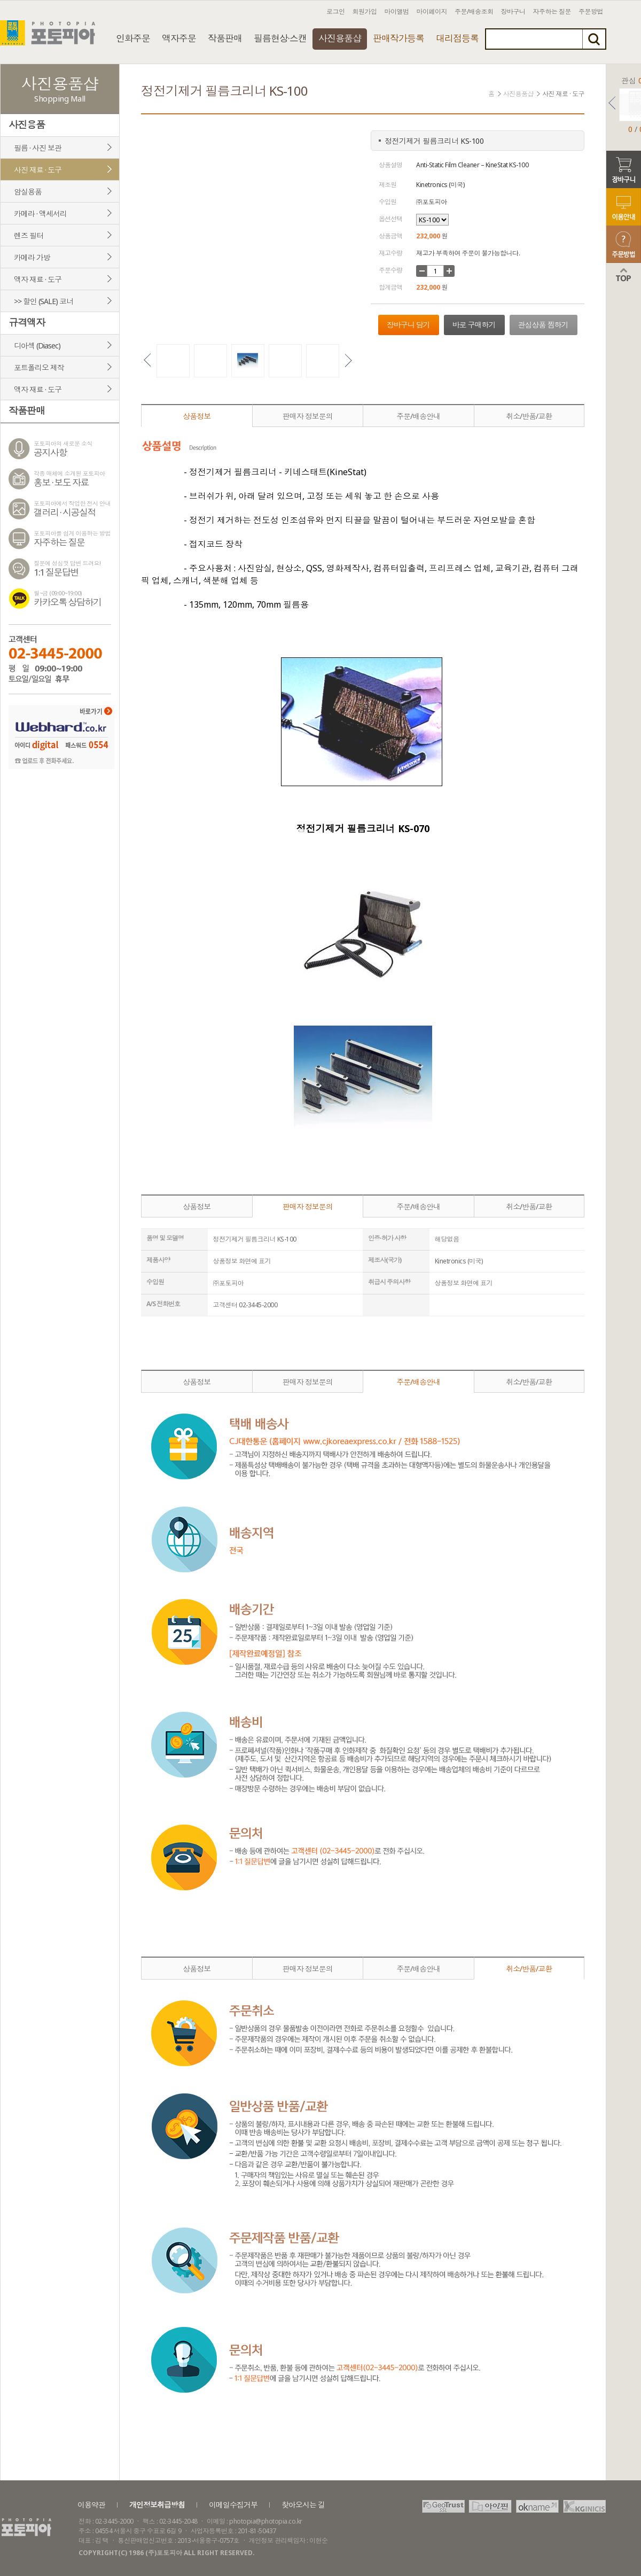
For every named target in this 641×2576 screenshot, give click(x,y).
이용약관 (91, 2505)
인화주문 (133, 38)
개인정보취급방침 (157, 2505)
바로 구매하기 (474, 325)
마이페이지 (432, 11)
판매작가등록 (398, 38)
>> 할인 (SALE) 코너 (43, 301)
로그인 (335, 11)
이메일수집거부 (233, 2505)
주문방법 (591, 11)
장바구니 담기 (408, 325)
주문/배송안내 (418, 416)
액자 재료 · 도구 (37, 279)
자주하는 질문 (552, 11)
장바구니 (513, 11)
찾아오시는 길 (303, 2505)
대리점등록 (457, 38)
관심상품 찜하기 (543, 325)
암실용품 (28, 192)
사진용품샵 (339, 38)
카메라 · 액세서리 (40, 213)
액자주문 (179, 38)
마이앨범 (397, 11)
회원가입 (365, 11)
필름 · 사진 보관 (37, 148)
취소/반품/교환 (529, 416)
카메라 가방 (32, 257)
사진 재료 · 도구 (37, 170)
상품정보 (196, 416)
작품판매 (225, 38)
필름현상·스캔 (280, 38)
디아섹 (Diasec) (37, 345)
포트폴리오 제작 (39, 367)
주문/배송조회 (474, 11)
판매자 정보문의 (308, 416)
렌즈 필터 (28, 235)
